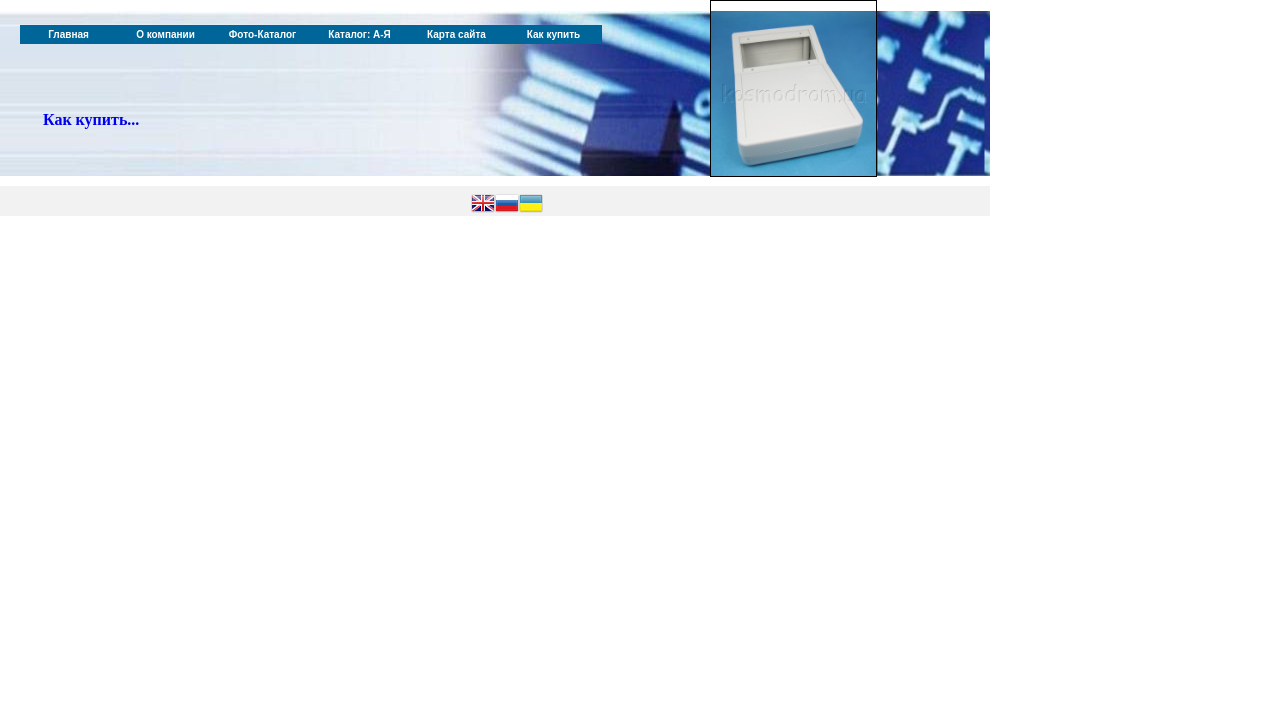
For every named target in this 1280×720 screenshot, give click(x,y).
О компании (165, 34)
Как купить (553, 34)
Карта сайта (456, 34)
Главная (68, 34)
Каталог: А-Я (359, 34)
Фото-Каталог (262, 34)
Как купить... (91, 119)
